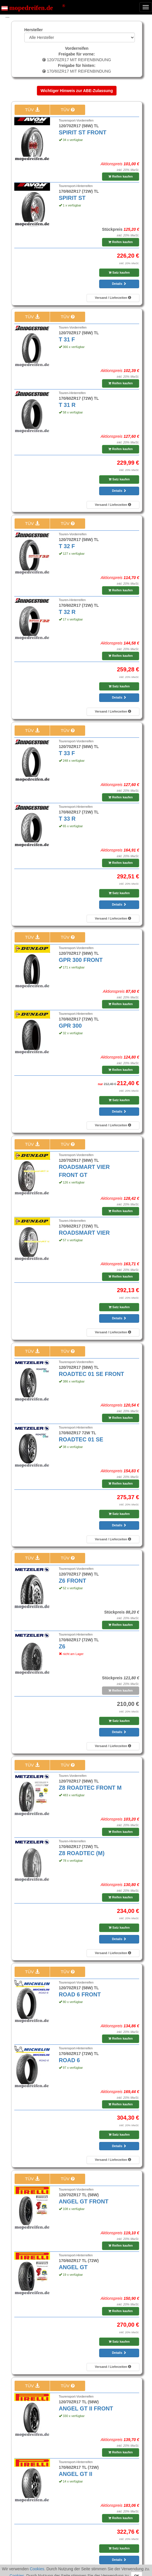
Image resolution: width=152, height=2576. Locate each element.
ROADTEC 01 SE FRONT (91, 1374)
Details (119, 283)
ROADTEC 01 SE (81, 1439)
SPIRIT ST (72, 198)
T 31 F (67, 339)
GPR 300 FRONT (81, 960)
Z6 (62, 1646)
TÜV (32, 109)
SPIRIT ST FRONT (83, 132)
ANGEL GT (73, 2267)
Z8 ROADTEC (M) (82, 1853)
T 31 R (67, 405)
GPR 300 (70, 1026)
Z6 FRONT (72, 1581)
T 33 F (67, 753)
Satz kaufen (119, 272)
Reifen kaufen (120, 176)
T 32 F (67, 546)
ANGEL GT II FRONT (86, 2408)
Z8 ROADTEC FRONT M (90, 1788)
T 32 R (67, 612)
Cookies (37, 2569)
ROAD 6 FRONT (80, 1994)
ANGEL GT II (75, 2474)
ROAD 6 (69, 2060)
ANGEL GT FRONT (84, 2201)
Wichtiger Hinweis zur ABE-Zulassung (77, 90)
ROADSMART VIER (84, 1233)
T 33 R (67, 818)
